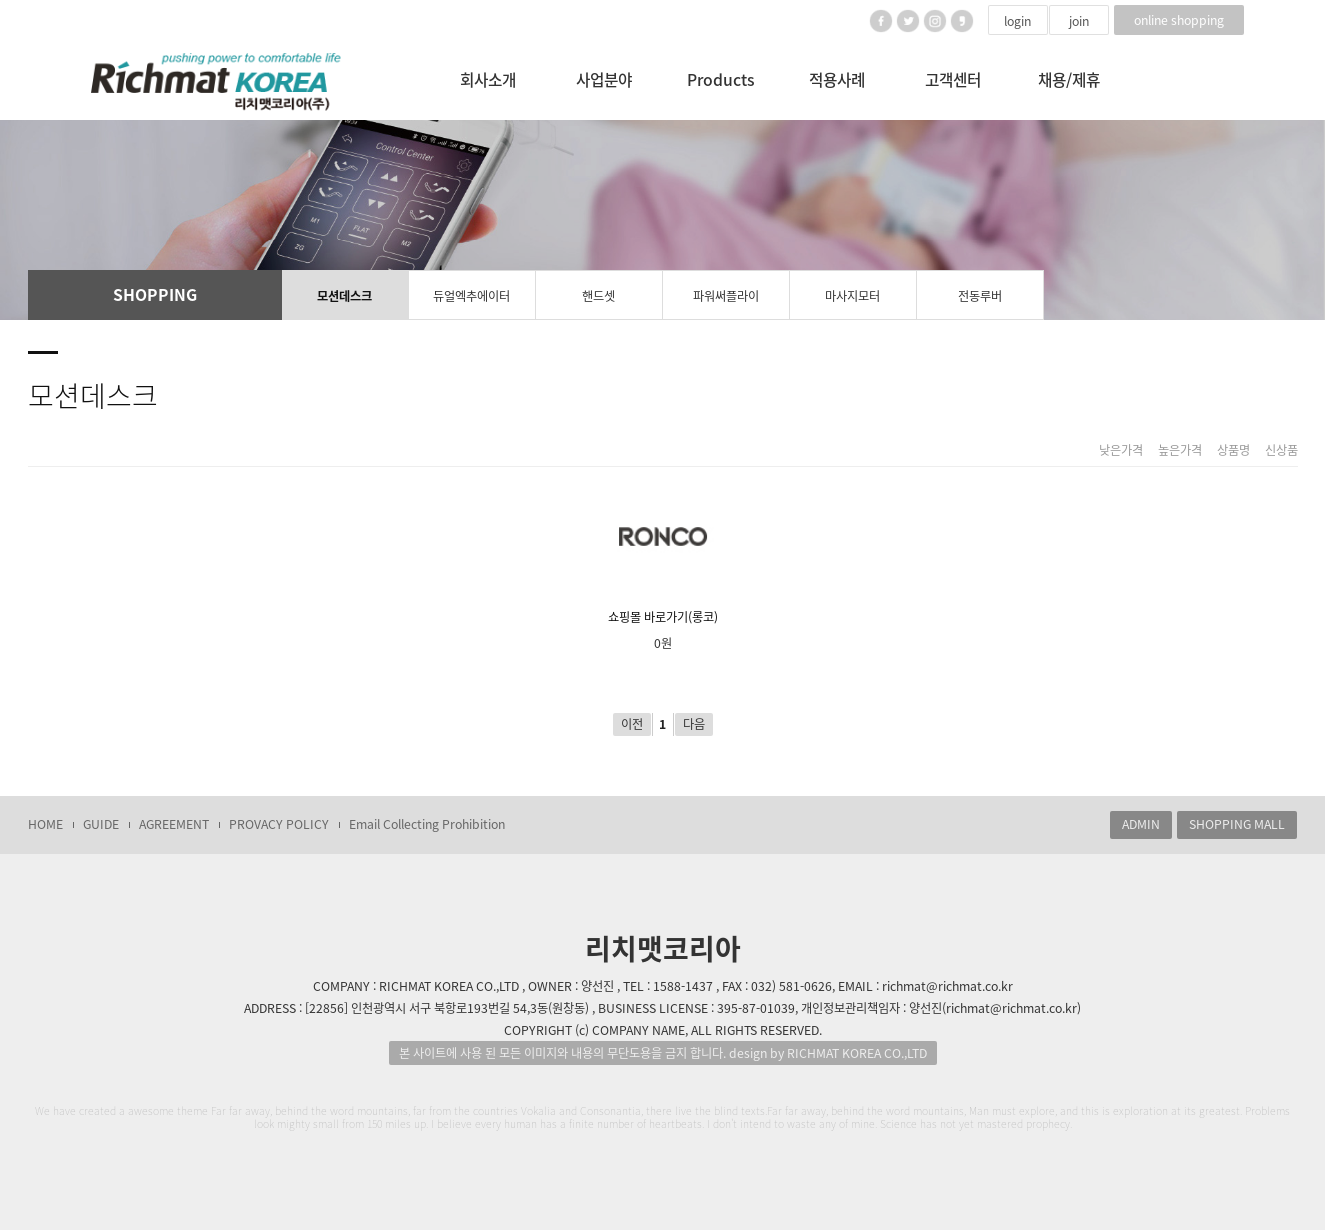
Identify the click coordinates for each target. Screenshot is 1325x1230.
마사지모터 (852, 296)
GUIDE (101, 824)
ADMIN (1141, 824)
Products (721, 79)
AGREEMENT (174, 824)
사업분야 (604, 79)
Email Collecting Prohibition (427, 824)
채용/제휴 (1069, 79)
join (1079, 21)
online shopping (1179, 20)
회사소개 (488, 79)
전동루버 (980, 296)
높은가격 (1180, 450)
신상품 (1281, 450)
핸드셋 (598, 296)
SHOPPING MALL (1237, 824)
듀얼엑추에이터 (471, 296)
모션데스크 (344, 296)
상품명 (1233, 450)
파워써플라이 (726, 296)
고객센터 (953, 79)
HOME (45, 824)
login (1017, 21)
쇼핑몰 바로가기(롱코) (663, 554)
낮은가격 (1121, 450)
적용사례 (837, 79)
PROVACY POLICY (279, 824)
